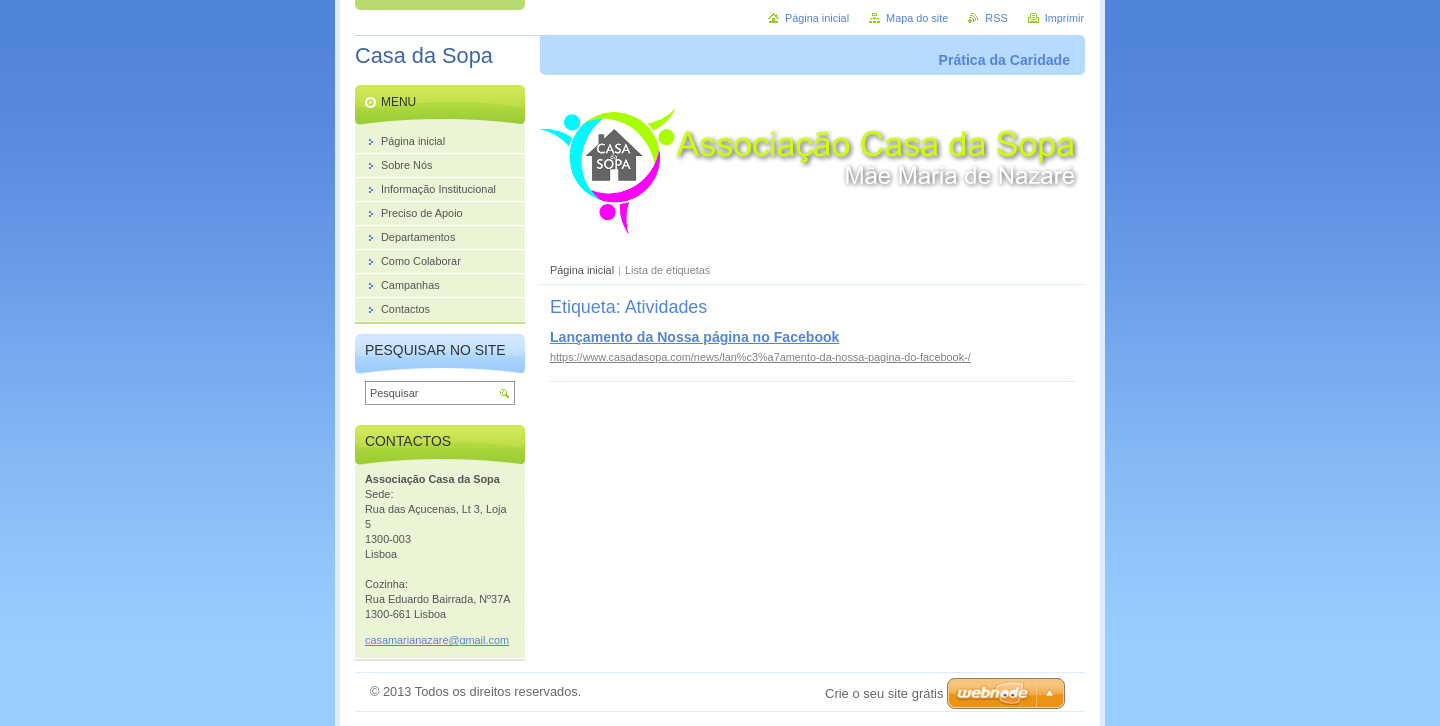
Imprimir (1064, 18)
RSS (996, 18)
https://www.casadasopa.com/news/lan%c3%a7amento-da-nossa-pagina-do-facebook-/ (760, 357)
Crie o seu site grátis (884, 693)
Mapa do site (917, 18)
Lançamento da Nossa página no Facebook (694, 337)
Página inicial (582, 270)
